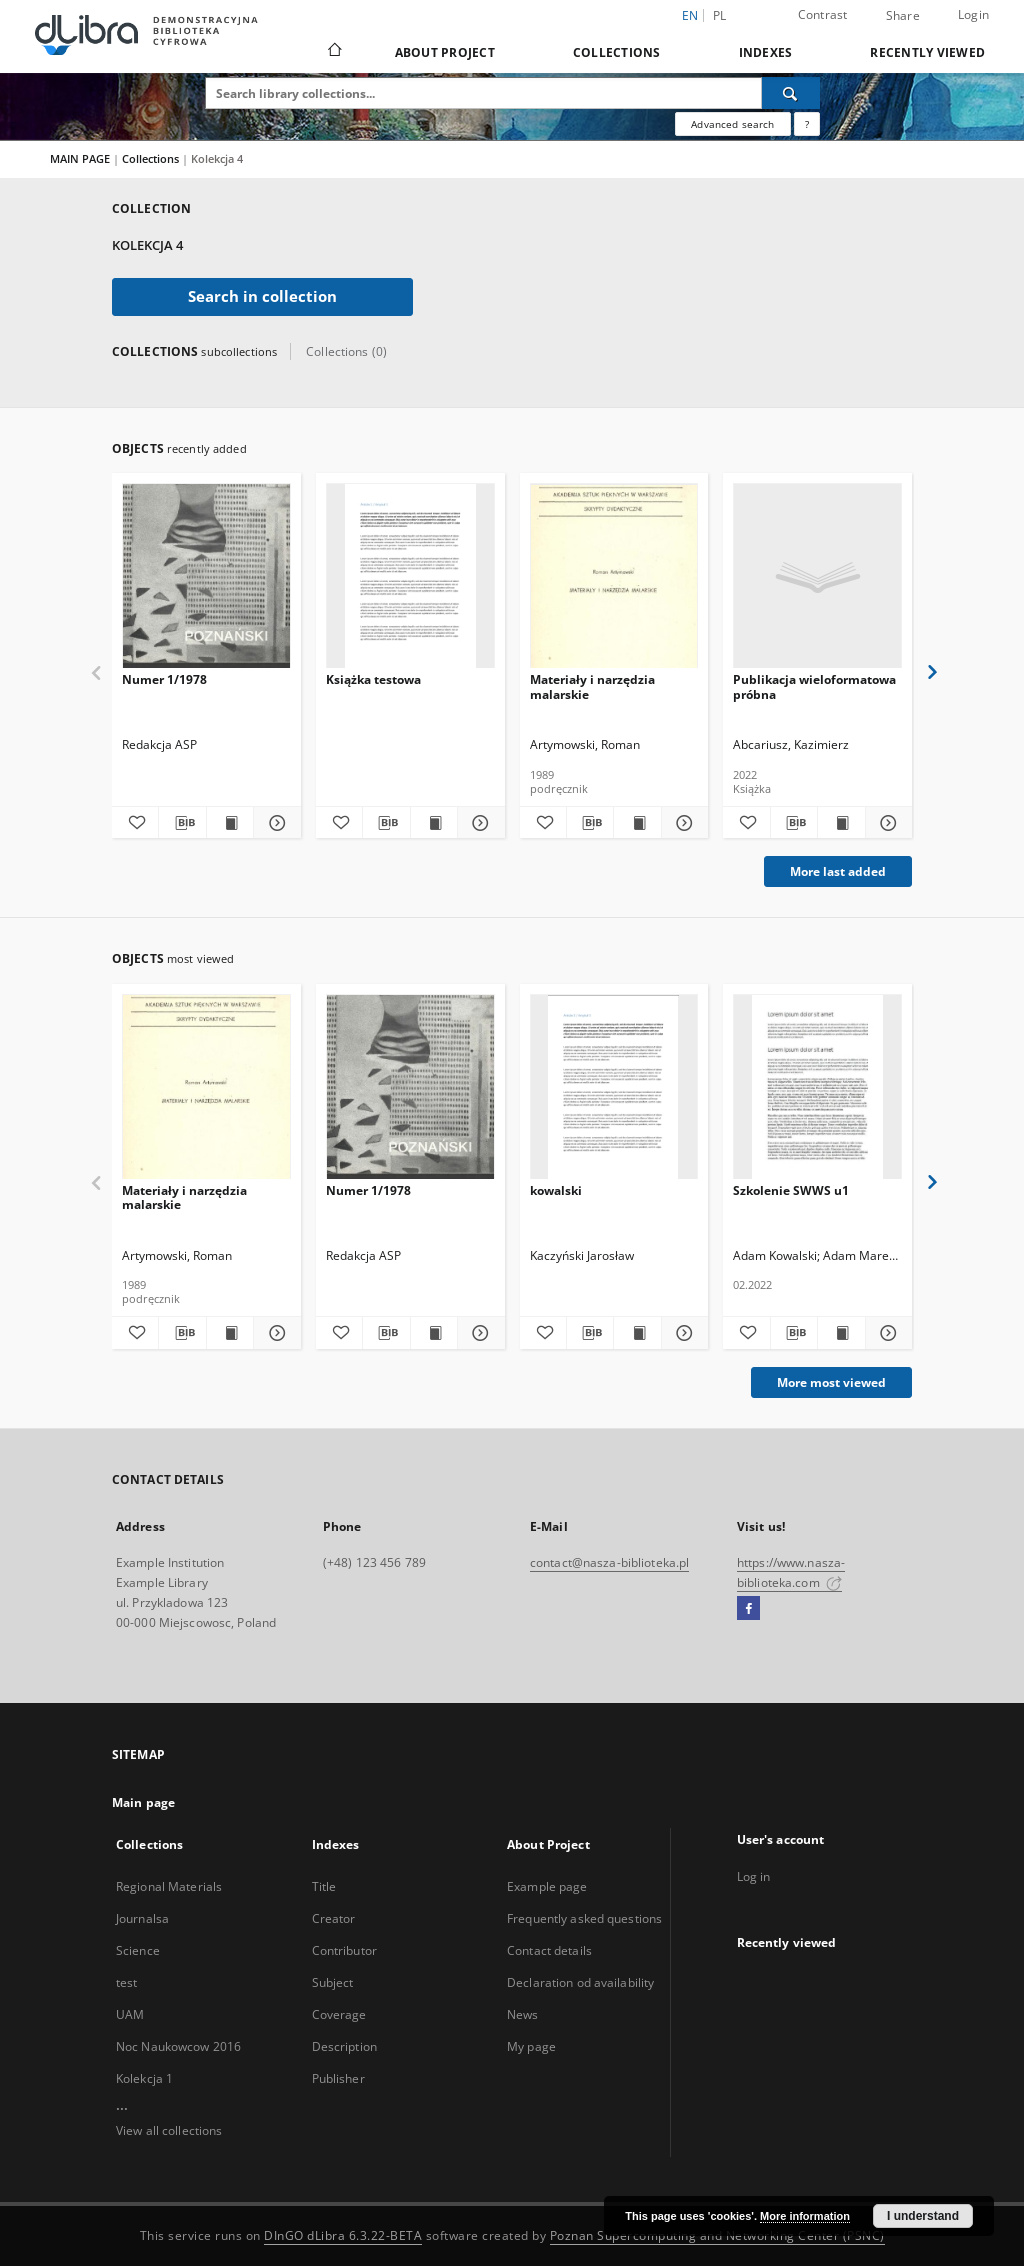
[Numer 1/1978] (206, 576)
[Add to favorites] (135, 823)
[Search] (791, 93)
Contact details (549, 1950)
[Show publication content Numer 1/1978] (230, 823)
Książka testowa (373, 679)
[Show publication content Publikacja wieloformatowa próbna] (841, 823)
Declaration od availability (580, 1982)
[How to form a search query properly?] (807, 124)
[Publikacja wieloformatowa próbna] (817, 576)
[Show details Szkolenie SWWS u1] (886, 1333)
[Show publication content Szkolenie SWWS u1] (841, 1333)
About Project (445, 52)
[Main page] (333, 52)
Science (138, 1950)
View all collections (169, 2130)
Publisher (338, 2078)
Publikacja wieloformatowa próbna (814, 686)
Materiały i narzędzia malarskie (592, 686)
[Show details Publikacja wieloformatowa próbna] (886, 823)
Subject (333, 1982)
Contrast (823, 14)
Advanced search (732, 124)
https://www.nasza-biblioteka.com (791, 1572)
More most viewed (831, 1382)
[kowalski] (614, 1087)
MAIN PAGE (80, 158)
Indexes (766, 52)
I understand (923, 2216)
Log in (754, 1876)
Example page (547, 1886)
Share (903, 16)
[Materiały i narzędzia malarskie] (614, 576)
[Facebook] (748, 1609)
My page (531, 2046)
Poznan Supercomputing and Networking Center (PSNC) (717, 2235)
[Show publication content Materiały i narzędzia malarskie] (637, 823)
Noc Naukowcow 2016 (178, 2046)
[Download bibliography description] (182, 823)
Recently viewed (927, 52)
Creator (334, 1918)
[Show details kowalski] (682, 1333)
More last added (838, 871)
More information (805, 2216)
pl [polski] (720, 15)
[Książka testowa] (410, 576)
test (126, 1982)
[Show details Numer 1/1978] (274, 823)
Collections (617, 52)
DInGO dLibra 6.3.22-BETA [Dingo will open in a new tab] (343, 2235)
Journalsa (142, 1918)
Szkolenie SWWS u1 (791, 1190)
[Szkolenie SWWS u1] (817, 1087)
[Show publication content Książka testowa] (434, 823)
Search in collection (262, 296)
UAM (130, 2014)
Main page (143, 1802)
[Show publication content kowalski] (637, 1333)
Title (324, 1886)
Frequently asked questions (584, 1918)
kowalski (556, 1190)
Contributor (344, 1950)
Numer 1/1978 (164, 679)
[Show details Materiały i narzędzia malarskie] (682, 823)
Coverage (339, 2014)
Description (344, 2046)
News (522, 2014)
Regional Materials (169, 1886)
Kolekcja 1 (144, 2078)
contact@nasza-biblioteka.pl (609, 1562)
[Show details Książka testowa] (478, 823)
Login (973, 14)
